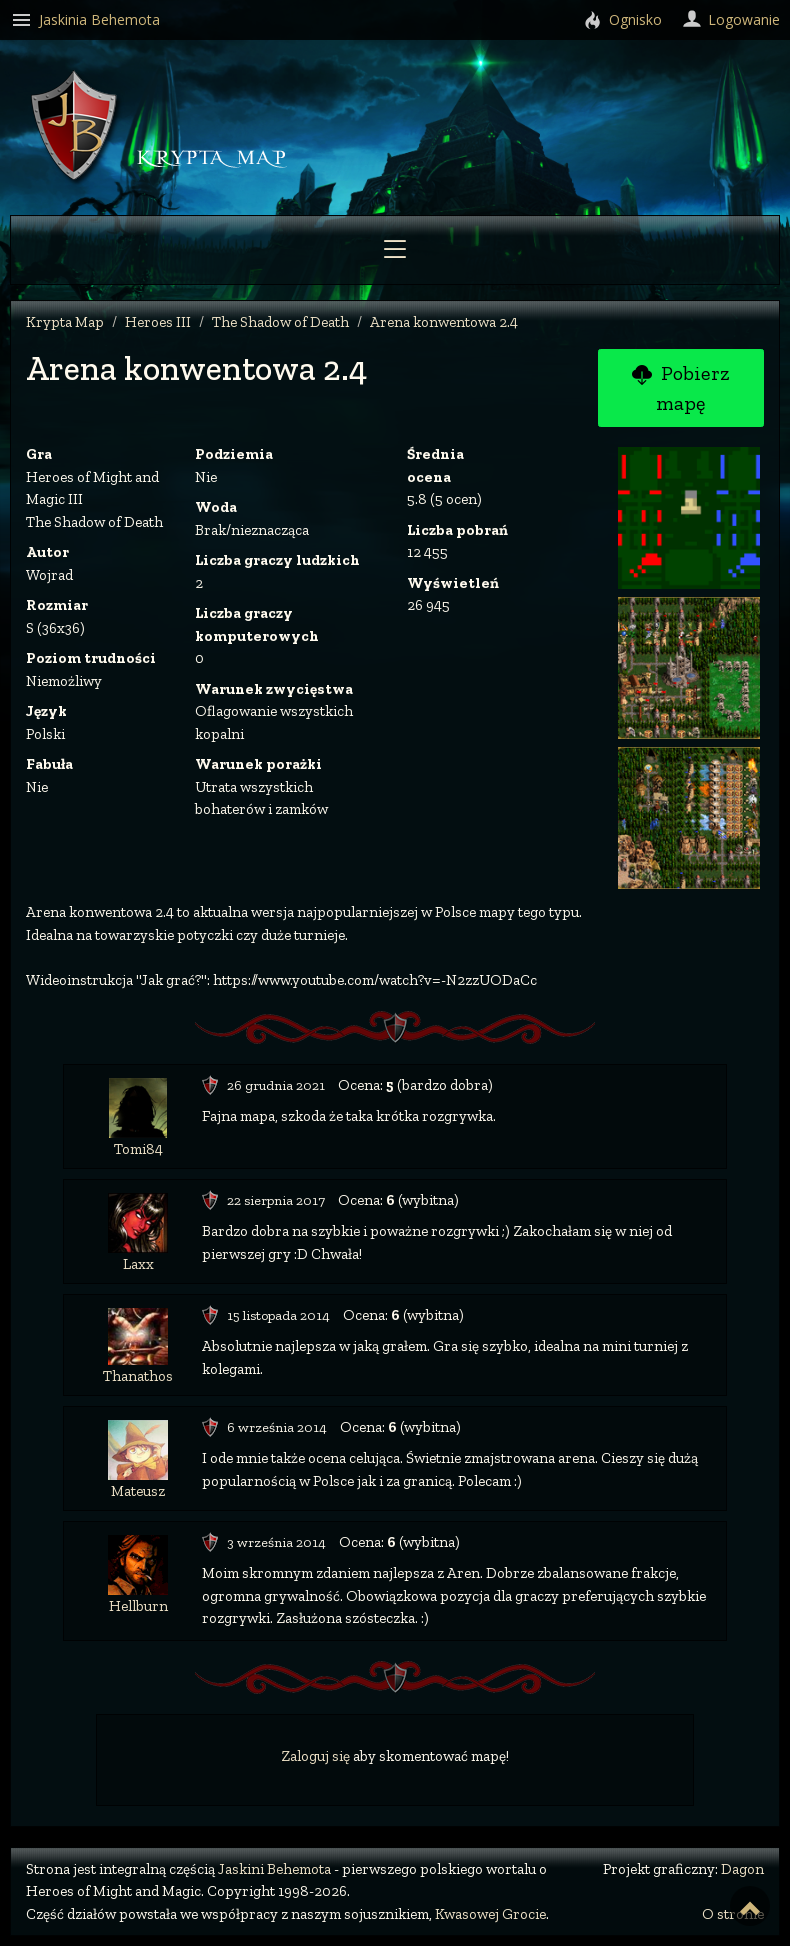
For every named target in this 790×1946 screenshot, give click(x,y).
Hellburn (138, 1606)
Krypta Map (65, 322)
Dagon (742, 1869)
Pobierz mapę (680, 388)
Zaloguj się (315, 1756)
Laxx (138, 1264)
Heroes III (158, 322)
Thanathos (138, 1376)
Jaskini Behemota (274, 1869)
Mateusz (138, 1491)
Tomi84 (138, 1149)
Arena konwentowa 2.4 (444, 322)
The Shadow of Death (280, 322)
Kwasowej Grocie (490, 1914)
